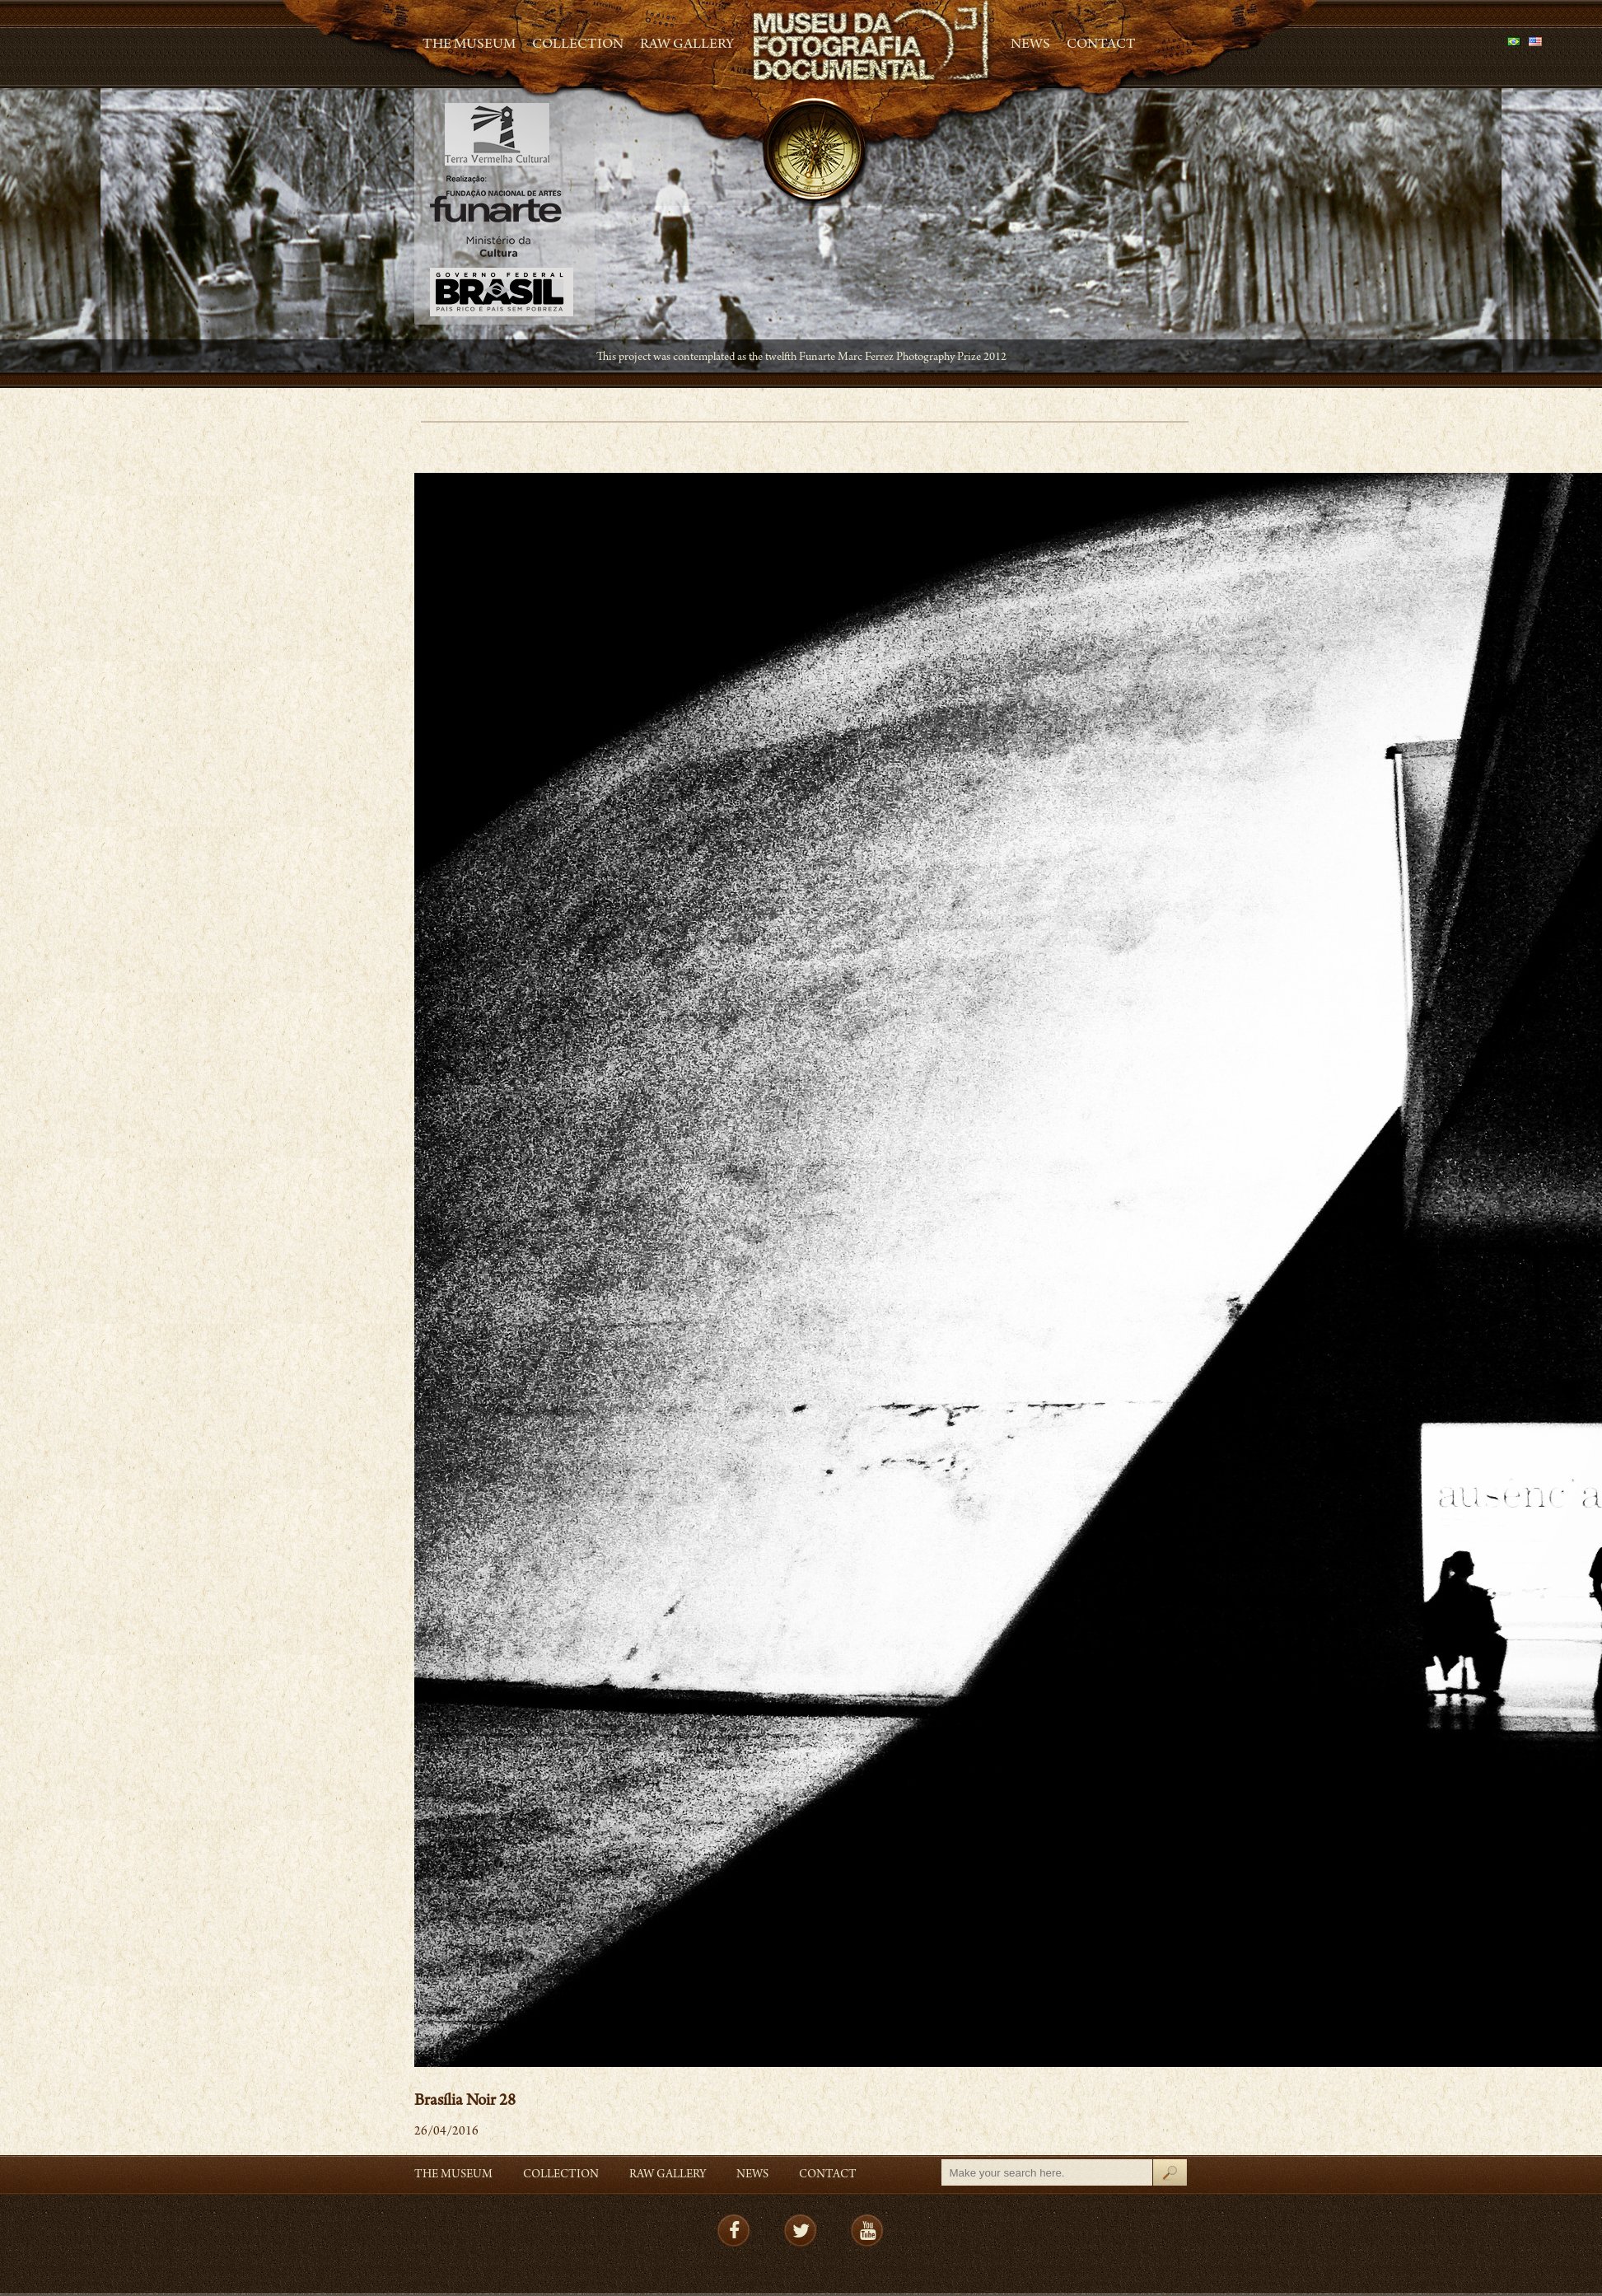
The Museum (469, 45)
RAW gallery (687, 45)
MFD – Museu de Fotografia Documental (872, 41)
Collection (578, 45)
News (1030, 45)
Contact (1101, 45)
